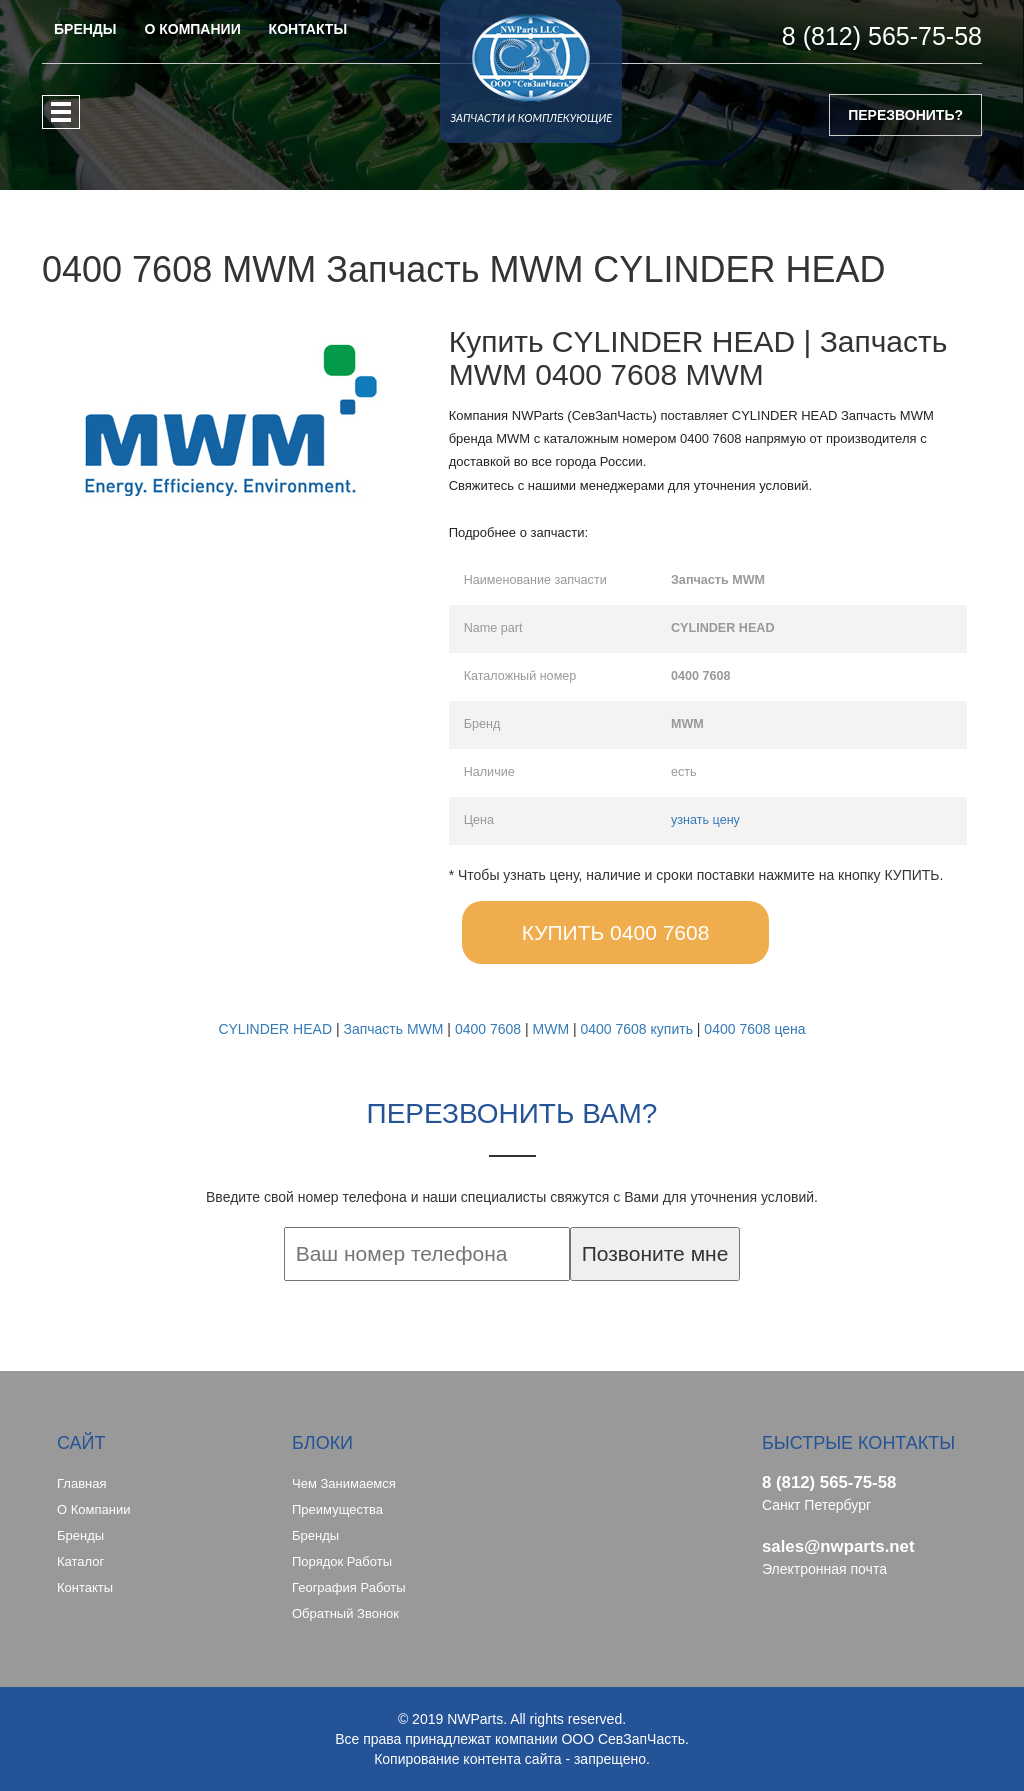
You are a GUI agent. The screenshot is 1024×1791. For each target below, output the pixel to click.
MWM (551, 1029)
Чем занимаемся (344, 1483)
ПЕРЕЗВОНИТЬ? (905, 115)
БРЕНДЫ (85, 29)
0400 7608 (488, 1029)
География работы (349, 1587)
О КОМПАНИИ (192, 29)
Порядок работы (342, 1561)
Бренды (80, 1535)
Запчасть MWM (393, 1029)
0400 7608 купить (636, 1029)
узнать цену (705, 820)
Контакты (85, 1587)
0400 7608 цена (754, 1029)
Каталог (80, 1561)
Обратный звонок (345, 1613)
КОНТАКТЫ (308, 29)
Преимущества (337, 1509)
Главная (81, 1483)
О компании (93, 1509)
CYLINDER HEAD (275, 1029)
